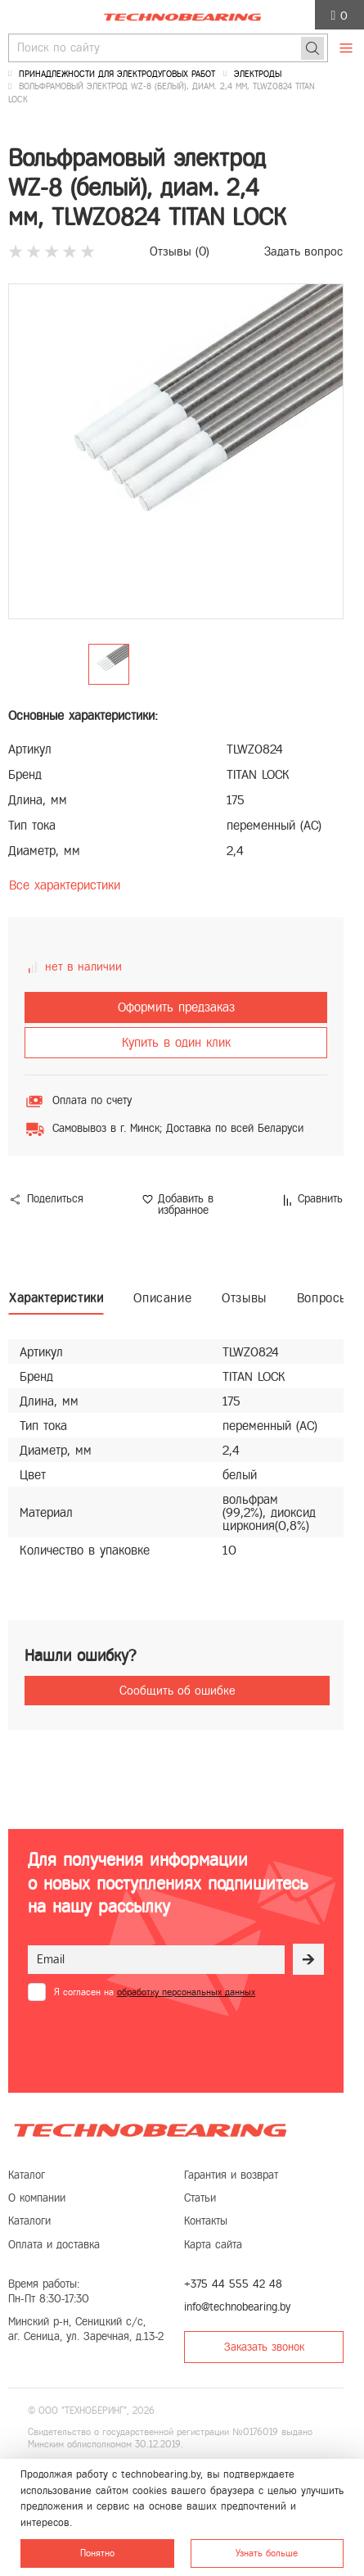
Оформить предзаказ (176, 1007)
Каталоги (29, 2221)
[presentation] (152, 2041)
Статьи (200, 2198)
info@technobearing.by (237, 2307)
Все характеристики (64, 885)
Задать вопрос (303, 251)
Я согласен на (154, 1992)
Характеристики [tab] (56, 1298)
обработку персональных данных (186, 1992)
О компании (36, 2198)
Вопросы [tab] (322, 1298)
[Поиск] (312, 48)
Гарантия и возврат (231, 2175)
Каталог (26, 2175)
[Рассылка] (308, 1959)
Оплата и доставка (54, 2245)
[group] (176, 451)
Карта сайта (213, 2245)
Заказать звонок (264, 2347)
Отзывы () (179, 251)
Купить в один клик (176, 1042)
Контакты (205, 2221)
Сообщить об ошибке (177, 1690)
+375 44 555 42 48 (233, 2284)
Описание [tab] (162, 1298)
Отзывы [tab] (244, 1298)
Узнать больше (267, 2553)
